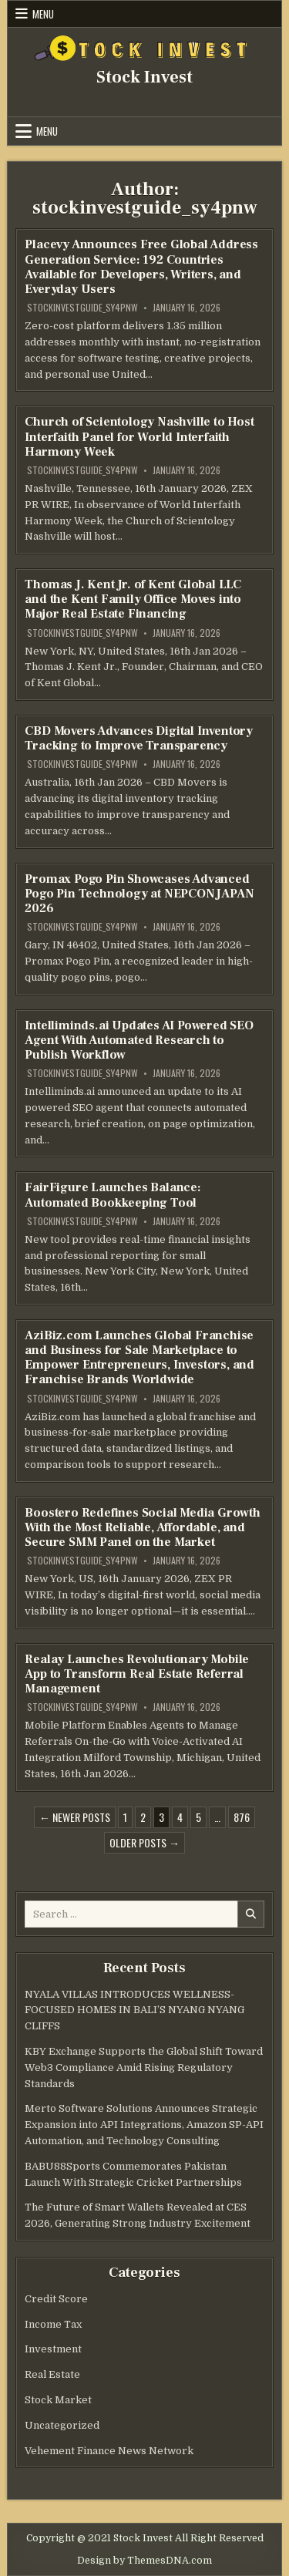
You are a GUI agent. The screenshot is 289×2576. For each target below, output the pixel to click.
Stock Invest (144, 77)
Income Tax (53, 2324)
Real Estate (52, 2374)
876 (242, 1817)
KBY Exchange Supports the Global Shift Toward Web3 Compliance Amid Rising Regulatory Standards (144, 2067)
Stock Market (58, 2400)
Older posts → (144, 1842)
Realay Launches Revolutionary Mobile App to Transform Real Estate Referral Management (137, 1674)
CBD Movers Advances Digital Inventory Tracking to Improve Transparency (139, 738)
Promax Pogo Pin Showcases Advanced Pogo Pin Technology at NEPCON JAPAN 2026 (139, 893)
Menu (43, 14)
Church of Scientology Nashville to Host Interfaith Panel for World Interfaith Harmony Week (139, 436)
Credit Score (56, 2299)
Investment (53, 2349)
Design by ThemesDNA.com (144, 2560)
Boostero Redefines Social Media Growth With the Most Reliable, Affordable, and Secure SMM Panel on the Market (142, 1527)
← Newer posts (74, 1817)
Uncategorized (62, 2425)
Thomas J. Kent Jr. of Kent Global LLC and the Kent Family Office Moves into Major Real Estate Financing (133, 599)
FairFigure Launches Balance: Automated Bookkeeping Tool (112, 1195)
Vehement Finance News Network (109, 2450)
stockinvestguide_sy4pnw (82, 307)
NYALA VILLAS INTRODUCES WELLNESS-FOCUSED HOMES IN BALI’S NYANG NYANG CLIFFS (134, 2010)
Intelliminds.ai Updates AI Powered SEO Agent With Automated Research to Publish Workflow (139, 1040)
